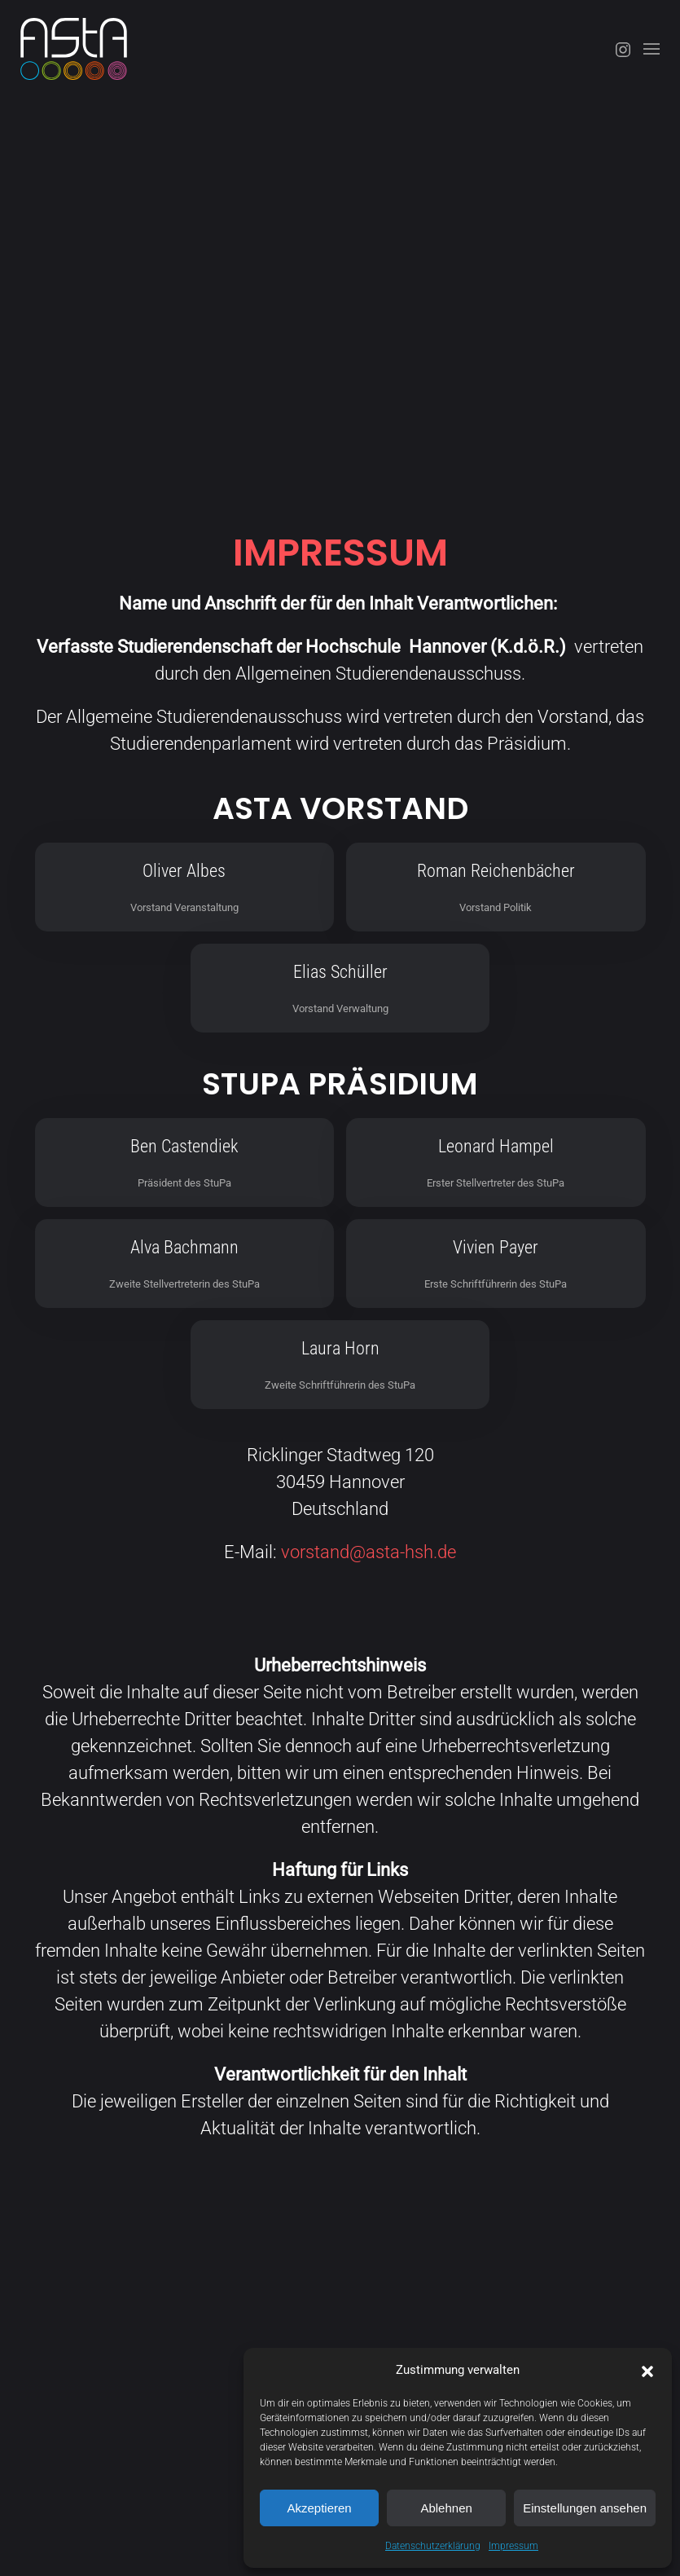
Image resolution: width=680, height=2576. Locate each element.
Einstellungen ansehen (585, 2508)
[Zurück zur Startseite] (73, 48)
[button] (647, 2370)
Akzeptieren (319, 2508)
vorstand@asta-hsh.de (368, 1552)
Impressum (513, 2546)
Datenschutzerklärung (432, 2546)
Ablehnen (446, 2508)
